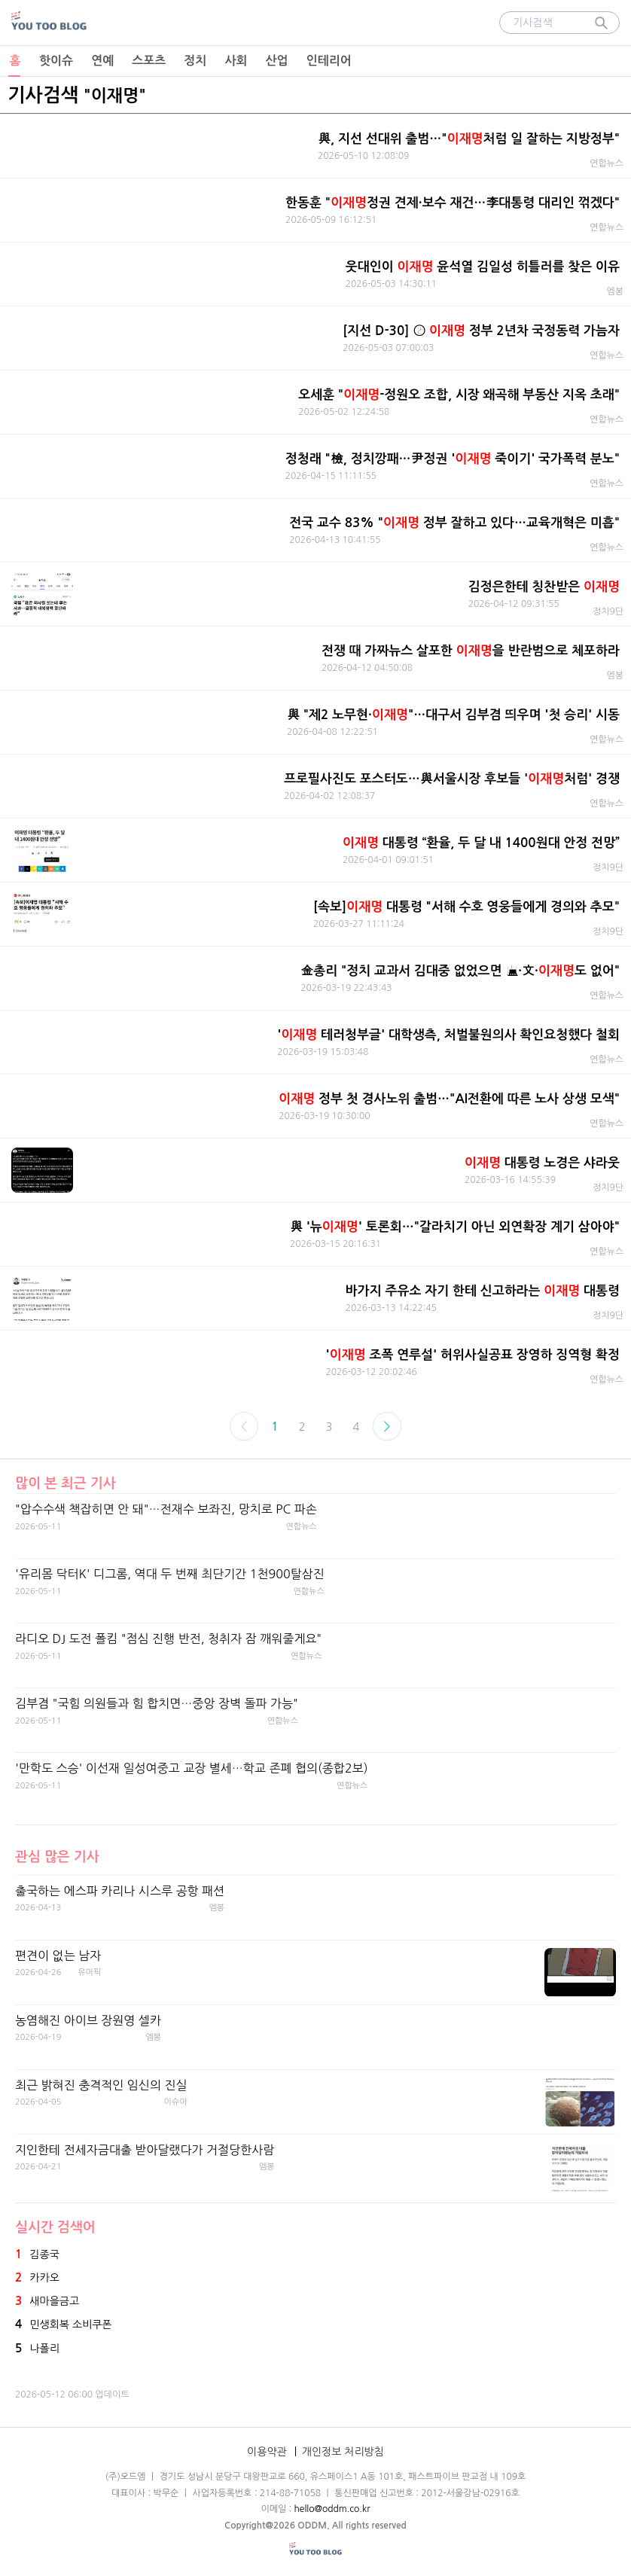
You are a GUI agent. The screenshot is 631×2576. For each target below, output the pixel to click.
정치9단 (608, 611)
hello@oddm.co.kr (332, 2509)
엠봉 (614, 291)
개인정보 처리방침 (343, 2451)
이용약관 (267, 2451)
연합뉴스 (606, 163)
